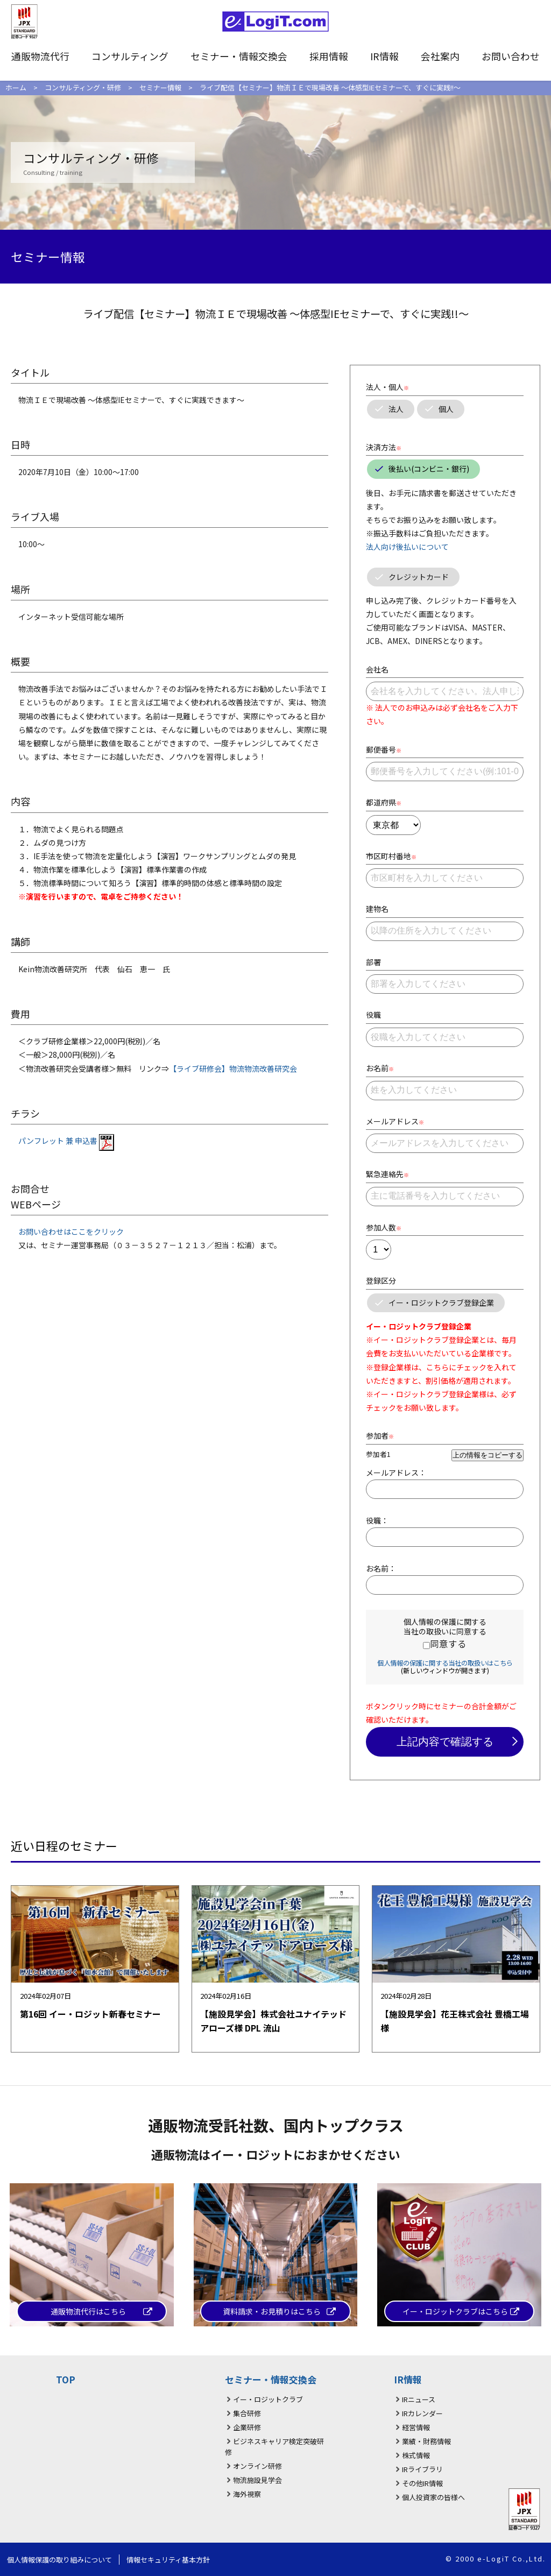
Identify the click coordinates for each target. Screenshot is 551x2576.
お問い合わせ (511, 56)
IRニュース (418, 2399)
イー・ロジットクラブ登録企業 (441, 1302)
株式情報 (416, 2455)
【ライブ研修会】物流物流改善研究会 (233, 1068)
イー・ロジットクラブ (268, 2399)
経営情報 (416, 2427)
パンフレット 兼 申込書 (66, 1140)
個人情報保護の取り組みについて (59, 2559)
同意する (448, 1643)
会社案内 (440, 56)
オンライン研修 (257, 2466)
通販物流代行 (40, 56)
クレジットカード (418, 576)
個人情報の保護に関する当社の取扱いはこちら (445, 1663)
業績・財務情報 (426, 2441)
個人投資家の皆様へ (433, 2497)
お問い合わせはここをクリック (71, 1231)
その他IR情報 (422, 2483)
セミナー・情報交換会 (238, 56)
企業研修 (247, 2427)
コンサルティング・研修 (83, 87)
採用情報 (328, 56)
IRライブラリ (422, 2469)
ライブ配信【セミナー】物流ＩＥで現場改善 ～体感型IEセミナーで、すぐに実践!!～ (330, 87)
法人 (396, 409)
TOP (65, 2379)
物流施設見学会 (257, 2480)
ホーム (15, 87)
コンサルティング (129, 56)
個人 (446, 409)
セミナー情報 (160, 87)
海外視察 (247, 2494)
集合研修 (247, 2413)
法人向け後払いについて (407, 546)
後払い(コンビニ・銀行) (428, 468)
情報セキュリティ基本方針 (168, 2559)
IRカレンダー (422, 2413)
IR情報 (384, 56)
